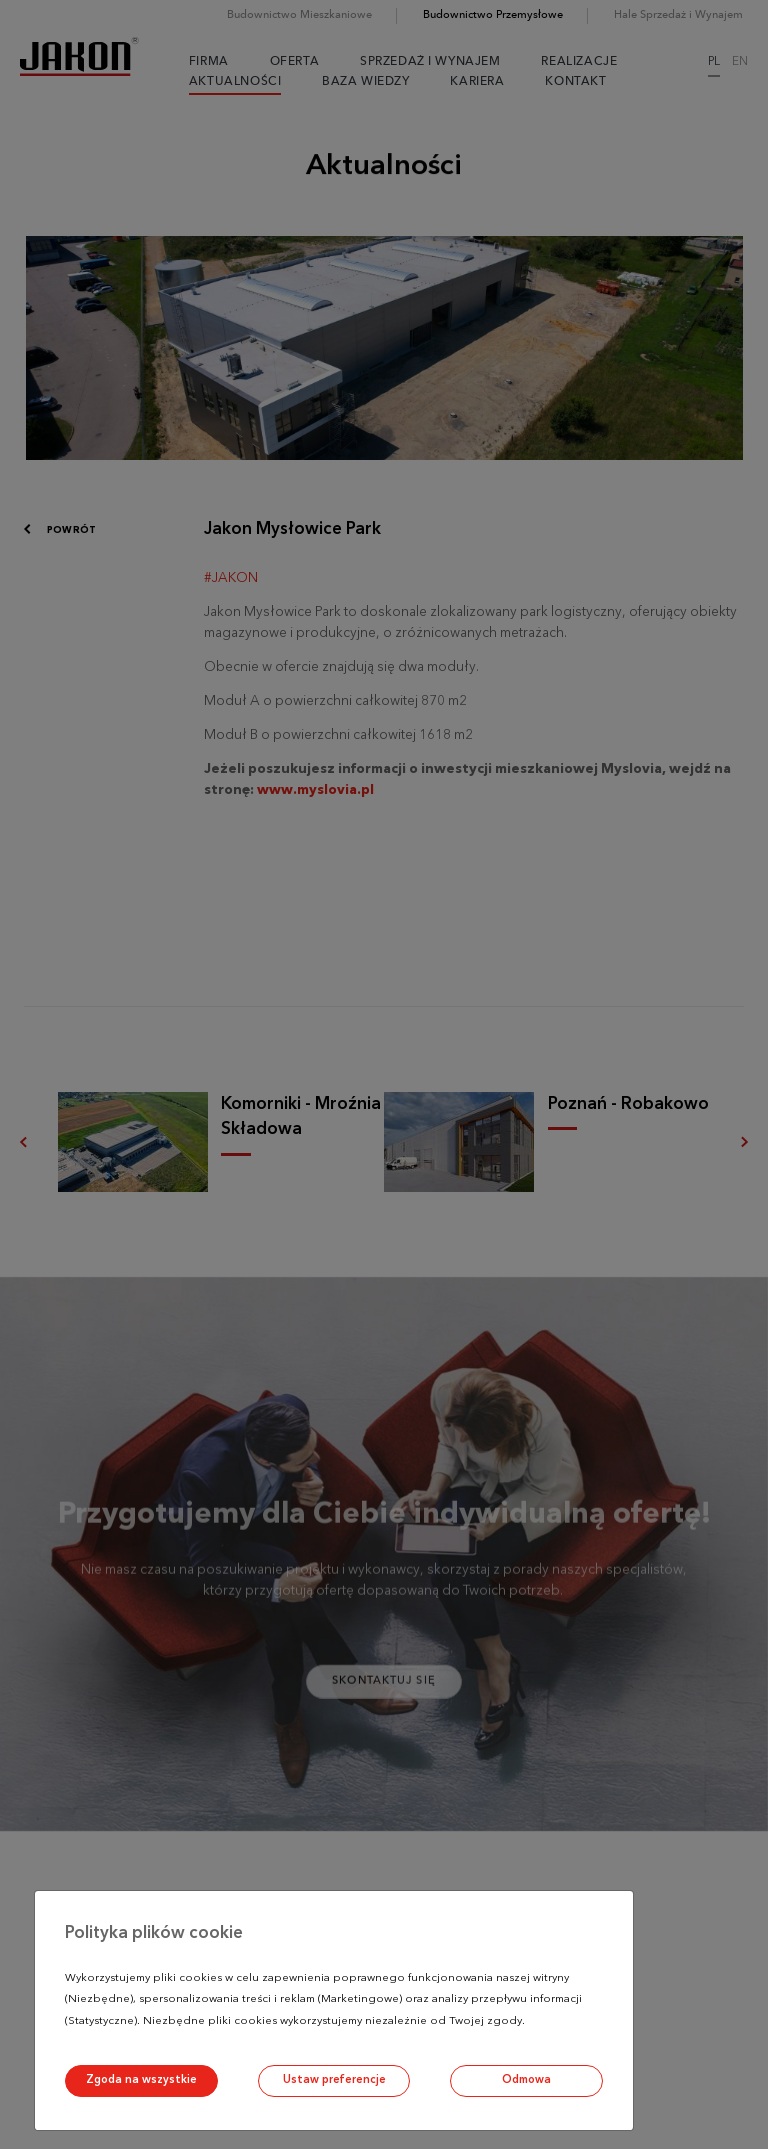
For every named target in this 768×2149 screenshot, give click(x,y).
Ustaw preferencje (334, 2080)
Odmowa (526, 2080)
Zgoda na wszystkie (141, 2080)
